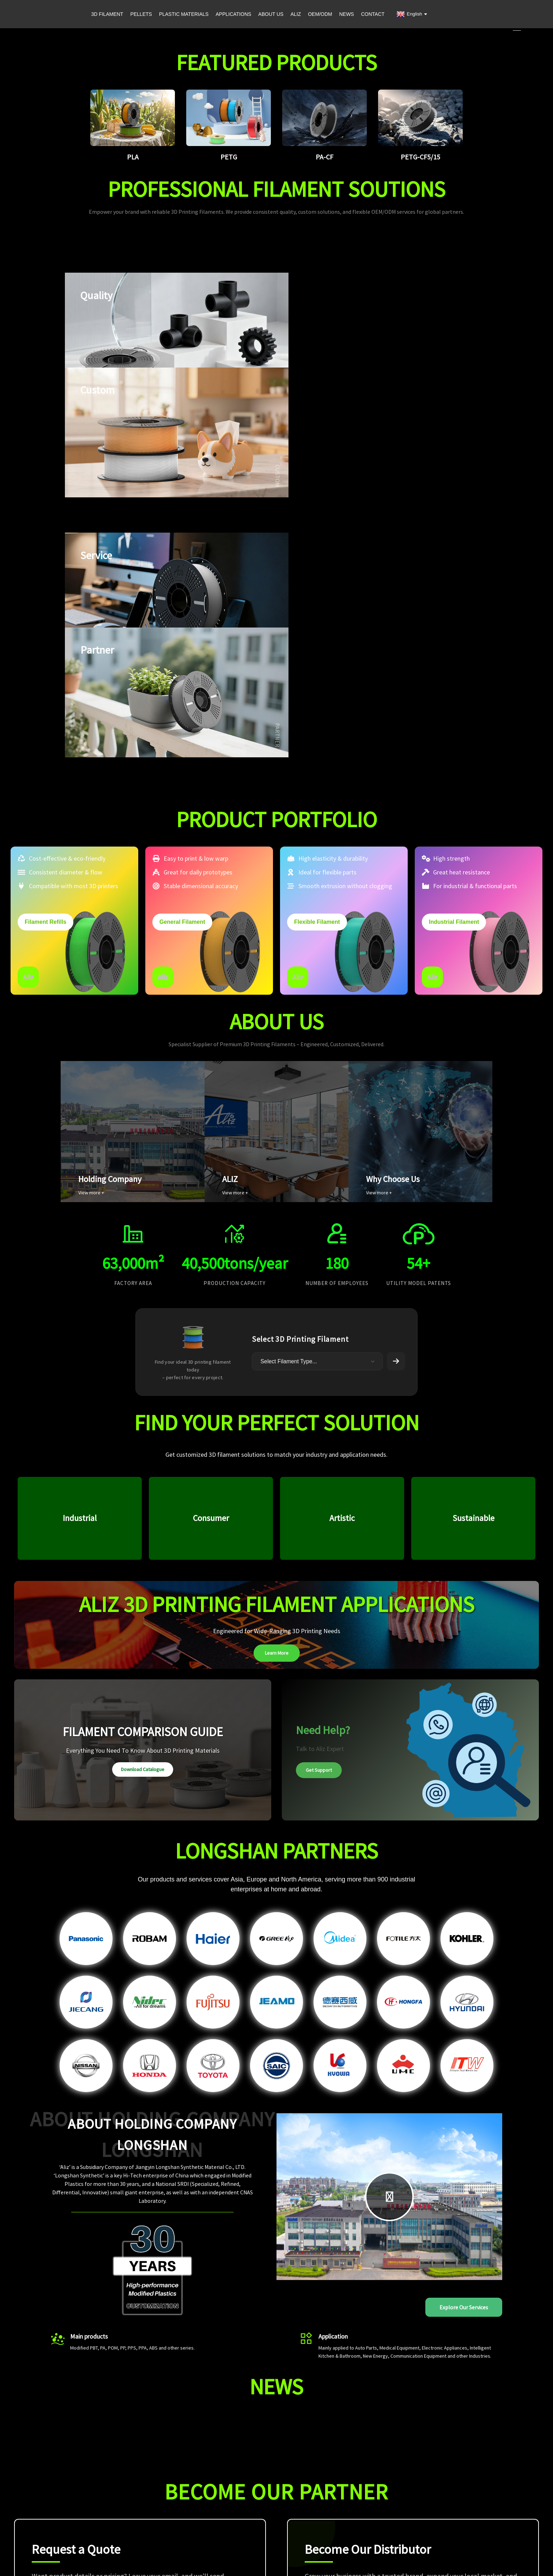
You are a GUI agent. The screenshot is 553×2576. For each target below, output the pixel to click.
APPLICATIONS (233, 14)
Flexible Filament (317, 662)
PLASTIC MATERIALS (184, 14)
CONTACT (373, 14)
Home (384, 2471)
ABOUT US (270, 14)
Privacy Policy (410, 2554)
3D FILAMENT (107, 14)
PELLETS (141, 14)
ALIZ (296, 14)
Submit (223, 2381)
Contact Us (390, 2523)
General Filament (182, 662)
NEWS (346, 14)
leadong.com (379, 2554)
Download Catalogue (142, 1511)
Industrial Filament (454, 662)
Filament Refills (45, 662)
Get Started (335, 2380)
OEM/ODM (320, 14)
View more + (91, 932)
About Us (388, 2492)
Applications (391, 2482)
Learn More (276, 1395)
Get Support (319, 1512)
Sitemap (324, 2554)
